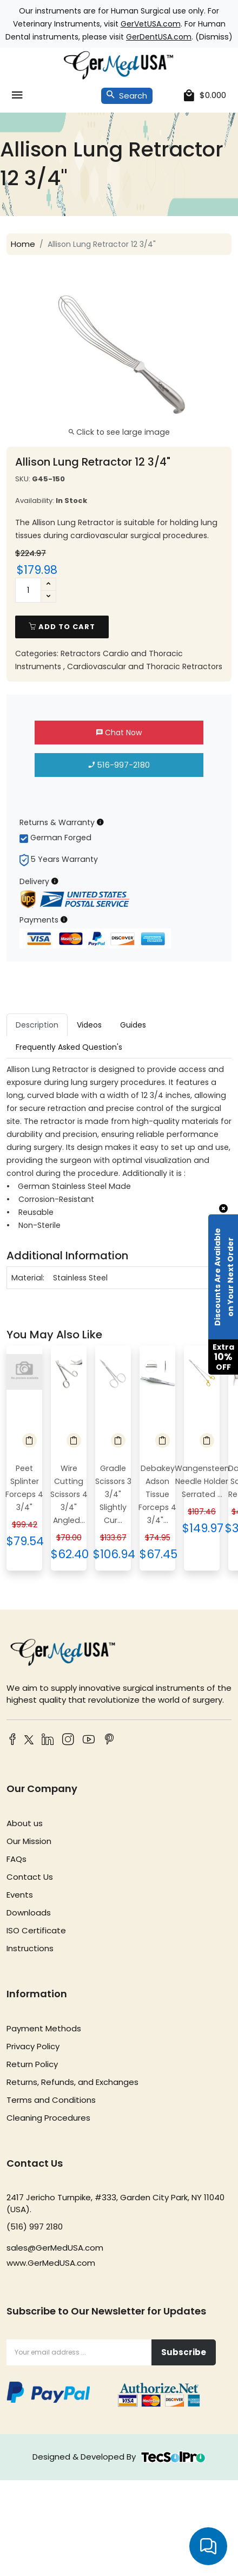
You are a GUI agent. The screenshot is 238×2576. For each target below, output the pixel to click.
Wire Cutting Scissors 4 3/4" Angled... (69, 1494)
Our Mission (28, 1841)
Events (19, 1894)
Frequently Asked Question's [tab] (69, 1047)
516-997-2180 (119, 765)
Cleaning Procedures (48, 2117)
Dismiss (214, 36)
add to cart (62, 627)
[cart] (205, 95)
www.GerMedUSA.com (50, 2262)
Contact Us (29, 1876)
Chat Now (119, 732)
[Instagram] (68, 1740)
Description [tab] (37, 1024)
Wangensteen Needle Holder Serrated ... (202, 1481)
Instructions (30, 1948)
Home (23, 244)
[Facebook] (12, 1740)
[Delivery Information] (54, 881)
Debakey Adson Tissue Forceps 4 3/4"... (157, 1494)
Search (127, 95)
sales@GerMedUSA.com (54, 2247)
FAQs (16, 1859)
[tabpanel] (119, 1176)
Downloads (28, 1912)
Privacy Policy (33, 2046)
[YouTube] (89, 1740)
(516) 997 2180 (34, 2226)
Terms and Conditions (51, 2100)
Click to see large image (119, 432)
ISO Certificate (36, 1930)
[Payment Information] (64, 919)
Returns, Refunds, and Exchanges (72, 2082)
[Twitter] (27, 1741)
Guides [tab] (133, 1024)
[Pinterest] (109, 1740)
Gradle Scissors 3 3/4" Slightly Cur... (113, 1494)
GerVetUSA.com (151, 23)
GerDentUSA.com (158, 36)
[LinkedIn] (48, 1740)
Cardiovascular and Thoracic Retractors (144, 666)
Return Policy (32, 2064)
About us (24, 1823)
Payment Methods (43, 2028)
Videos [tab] (89, 1024)
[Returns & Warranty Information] (100, 822)
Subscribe (183, 2352)
